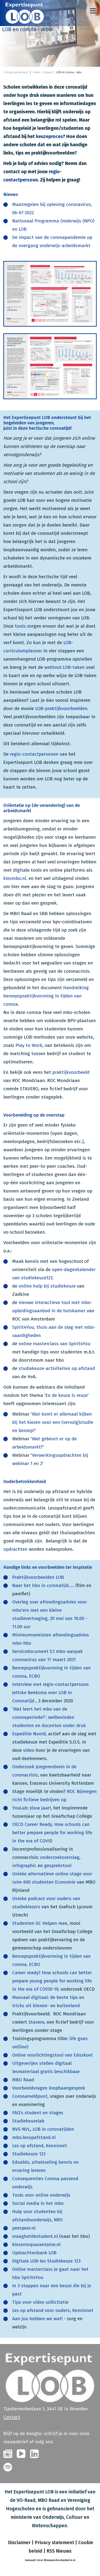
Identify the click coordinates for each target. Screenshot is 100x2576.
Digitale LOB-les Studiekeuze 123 (46, 2261)
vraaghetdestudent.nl (35, 2236)
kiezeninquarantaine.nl (36, 2244)
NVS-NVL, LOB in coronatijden (43, 2129)
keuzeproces (49, 136)
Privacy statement (54, 2542)
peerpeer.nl (23, 2228)
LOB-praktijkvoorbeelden (61, 708)
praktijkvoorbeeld (71, 1072)
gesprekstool (57, 1865)
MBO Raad (23, 2080)
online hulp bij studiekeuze (47, 1286)
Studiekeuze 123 (28, 2154)
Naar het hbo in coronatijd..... (43, 1585)
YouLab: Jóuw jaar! (31, 1808)
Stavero (36, 2022)
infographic (24, 1865)
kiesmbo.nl (14, 878)
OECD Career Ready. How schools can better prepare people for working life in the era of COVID (52, 1832)
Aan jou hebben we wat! (38, 2319)
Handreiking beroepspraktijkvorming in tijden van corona (46, 996)
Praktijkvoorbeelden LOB (38, 1577)
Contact (11, 2417)
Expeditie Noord (29, 1734)
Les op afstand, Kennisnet (39, 2146)
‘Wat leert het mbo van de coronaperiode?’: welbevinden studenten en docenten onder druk (49, 1717)
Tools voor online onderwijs (41, 2195)
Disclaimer (19, 2542)
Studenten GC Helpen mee (39, 1923)
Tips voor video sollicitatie (40, 2302)
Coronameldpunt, (30, 2096)
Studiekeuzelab (28, 2121)
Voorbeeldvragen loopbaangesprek (48, 2088)
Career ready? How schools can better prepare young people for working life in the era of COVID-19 (52, 1981)
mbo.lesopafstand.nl (34, 2137)
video (29, 1750)
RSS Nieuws (59, 2551)
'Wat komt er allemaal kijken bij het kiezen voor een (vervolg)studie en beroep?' (52, 1422)
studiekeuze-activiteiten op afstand (57, 1368)
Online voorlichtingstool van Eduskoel (52, 2055)
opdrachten (16, 1549)
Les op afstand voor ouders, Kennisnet (52, 2310)
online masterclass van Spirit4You (54, 1344)
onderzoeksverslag (59, 1857)
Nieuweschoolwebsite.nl (59, 2560)
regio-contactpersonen (34, 754)
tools (21, 626)
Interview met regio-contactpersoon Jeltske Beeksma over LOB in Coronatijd (50, 1692)
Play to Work (29, 1045)
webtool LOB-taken (64, 667)
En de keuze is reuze (66, 1395)
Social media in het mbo (38, 2203)
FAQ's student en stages (37, 2113)
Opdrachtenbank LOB (34, 2253)
